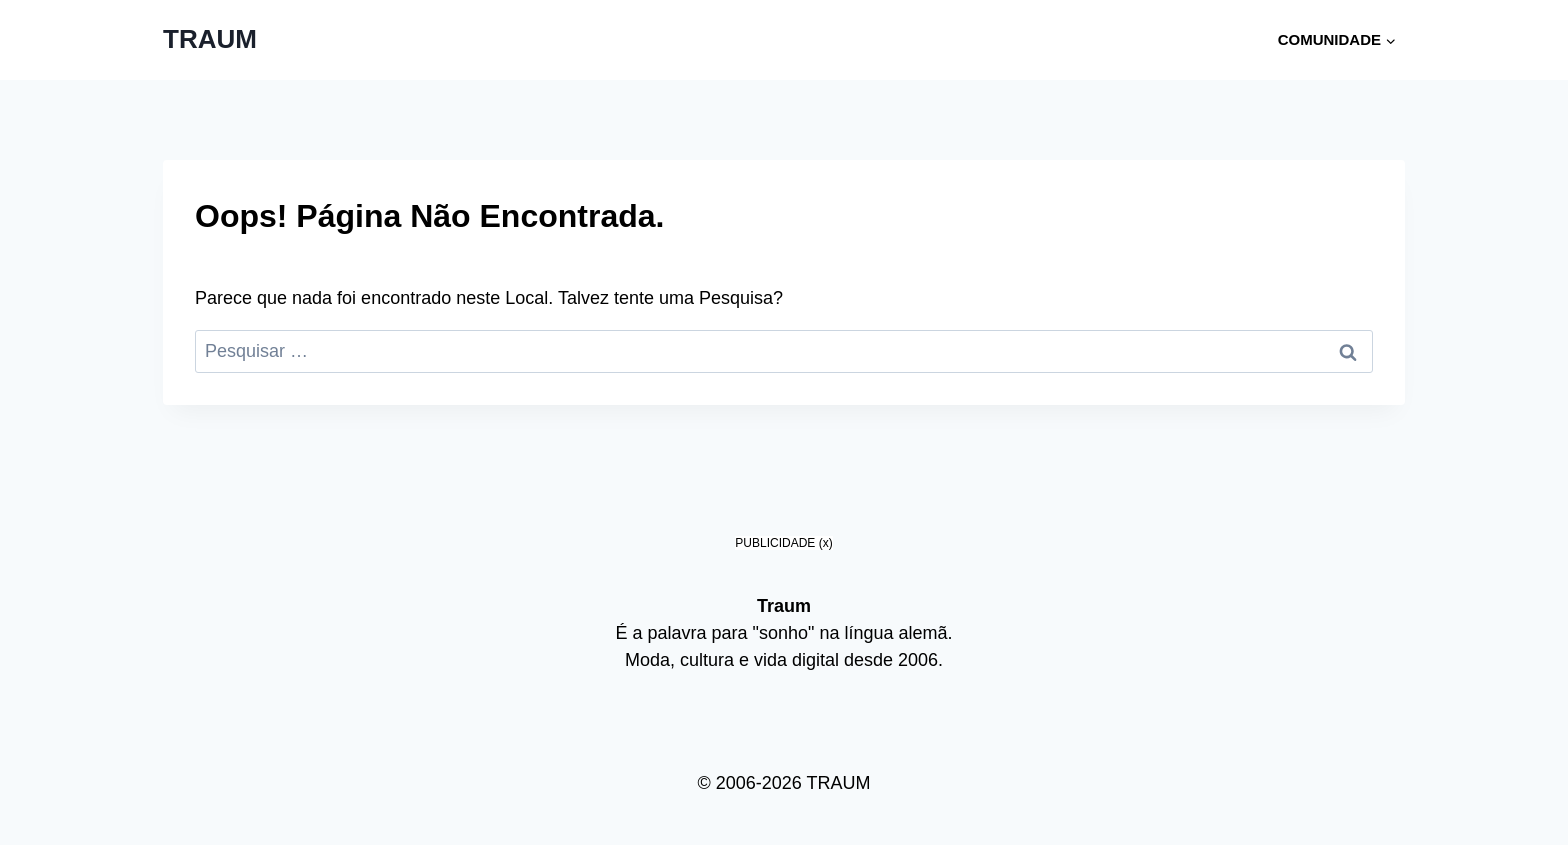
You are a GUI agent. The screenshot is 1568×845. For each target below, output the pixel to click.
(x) (826, 543)
